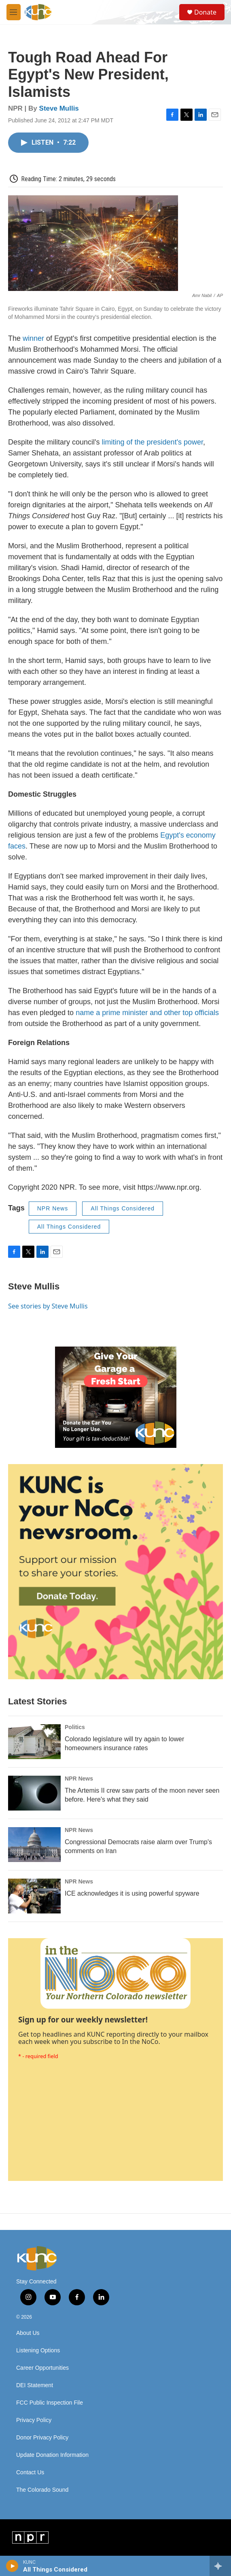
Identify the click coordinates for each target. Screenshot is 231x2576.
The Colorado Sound (42, 2490)
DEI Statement (34, 2385)
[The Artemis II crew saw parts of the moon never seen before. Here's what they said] (34, 1793)
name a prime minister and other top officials (147, 1013)
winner (33, 338)
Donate (205, 12)
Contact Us (30, 2472)
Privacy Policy (33, 2420)
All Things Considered (123, 1208)
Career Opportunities (42, 2368)
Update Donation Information (52, 2455)
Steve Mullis (59, 108)
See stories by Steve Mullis (48, 1306)
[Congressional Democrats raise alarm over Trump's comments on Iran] (34, 1844)
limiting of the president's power (152, 442)
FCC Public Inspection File (49, 2403)
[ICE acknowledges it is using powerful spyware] (34, 1896)
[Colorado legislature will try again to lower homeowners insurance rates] (34, 1741)
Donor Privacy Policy (42, 2438)
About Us (28, 2333)
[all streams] (220, 2566)
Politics (75, 1727)
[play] (12, 2566)
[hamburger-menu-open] (13, 12)
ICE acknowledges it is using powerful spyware (132, 1893)
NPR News (52, 1208)
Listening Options (38, 2350)
